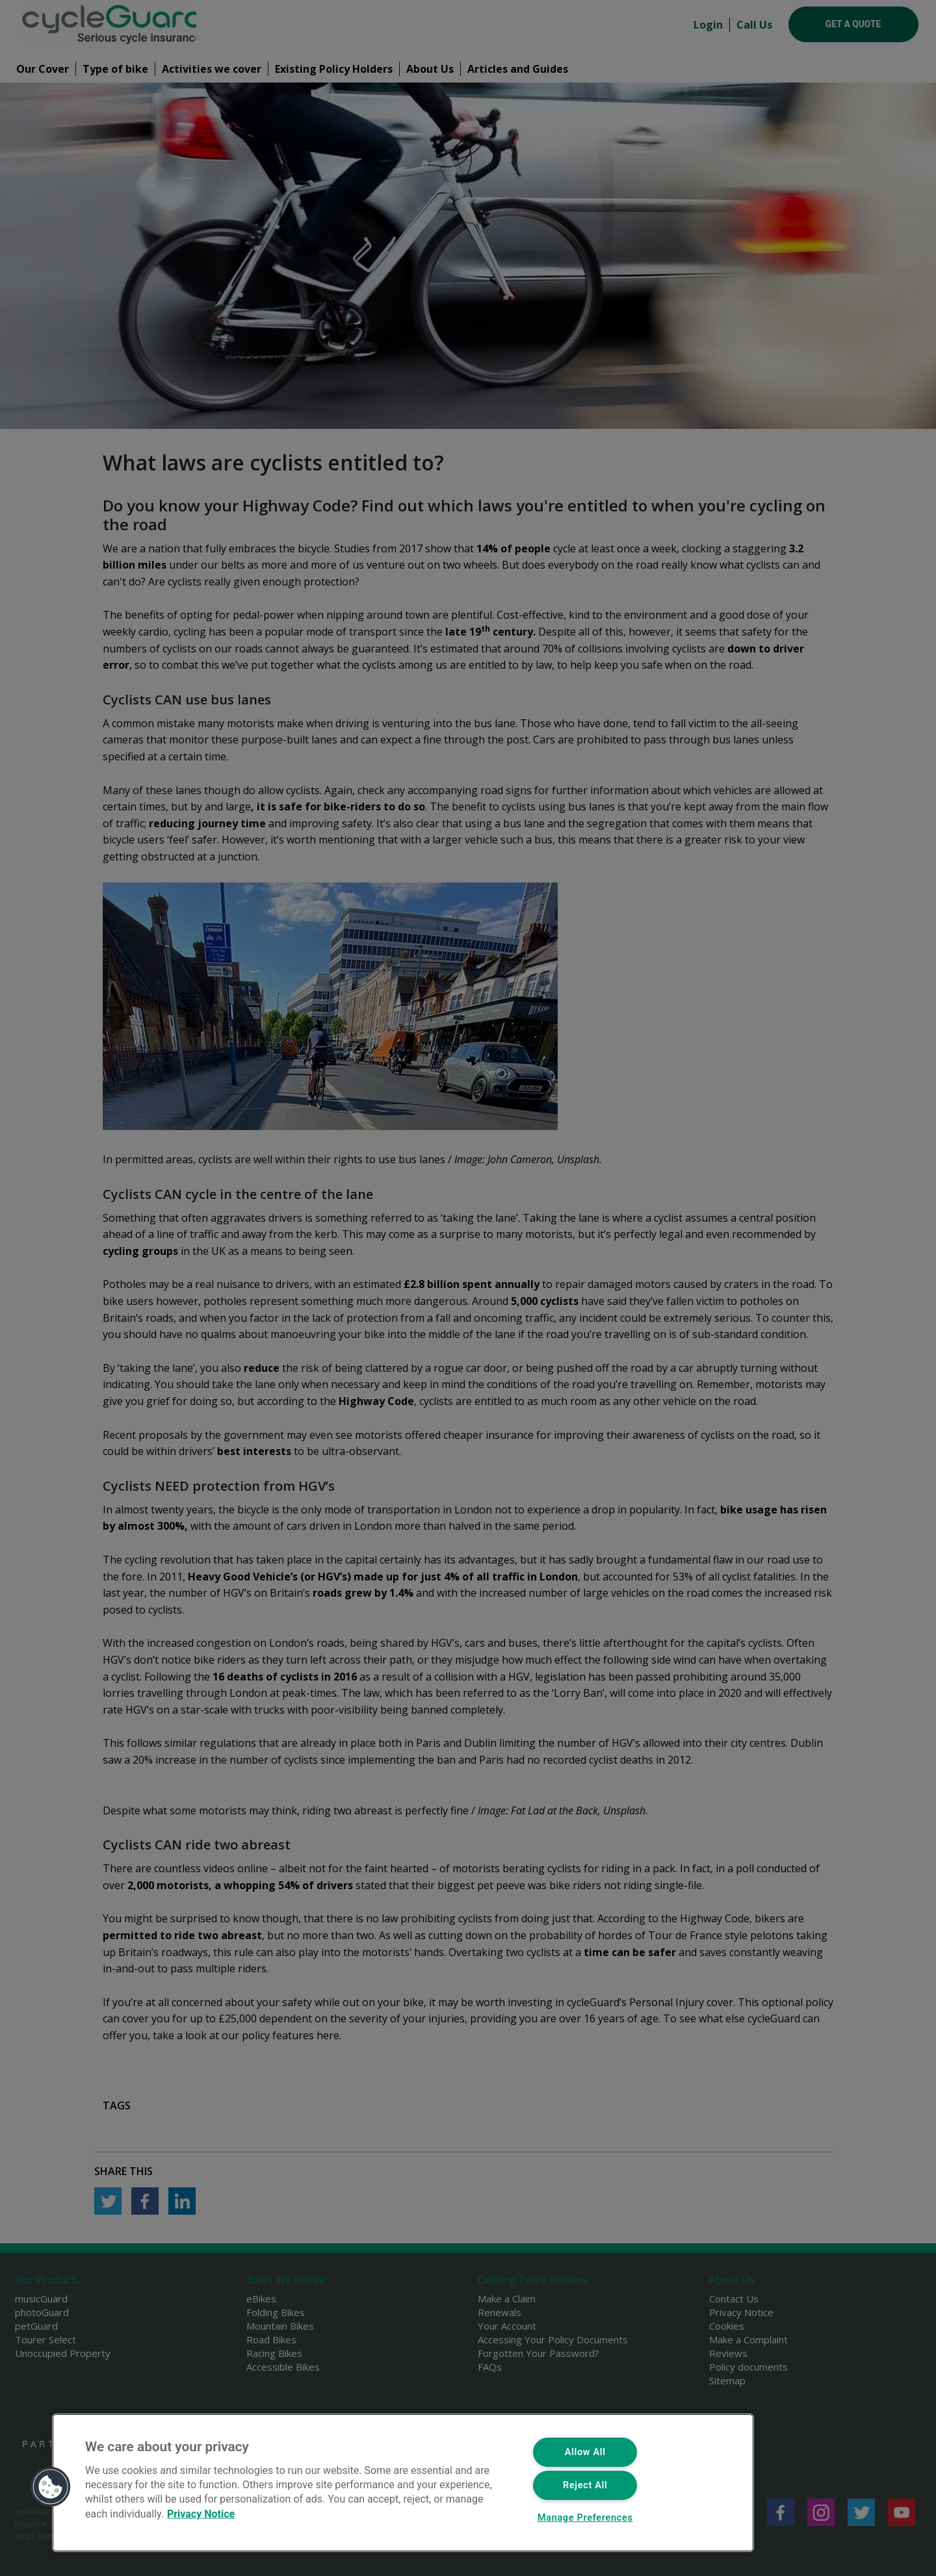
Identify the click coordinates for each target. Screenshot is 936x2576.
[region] (403, 2483)
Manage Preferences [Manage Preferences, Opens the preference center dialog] (585, 2517)
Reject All (585, 2485)
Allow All (585, 2452)
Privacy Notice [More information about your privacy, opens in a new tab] (201, 2513)
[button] (51, 2487)
